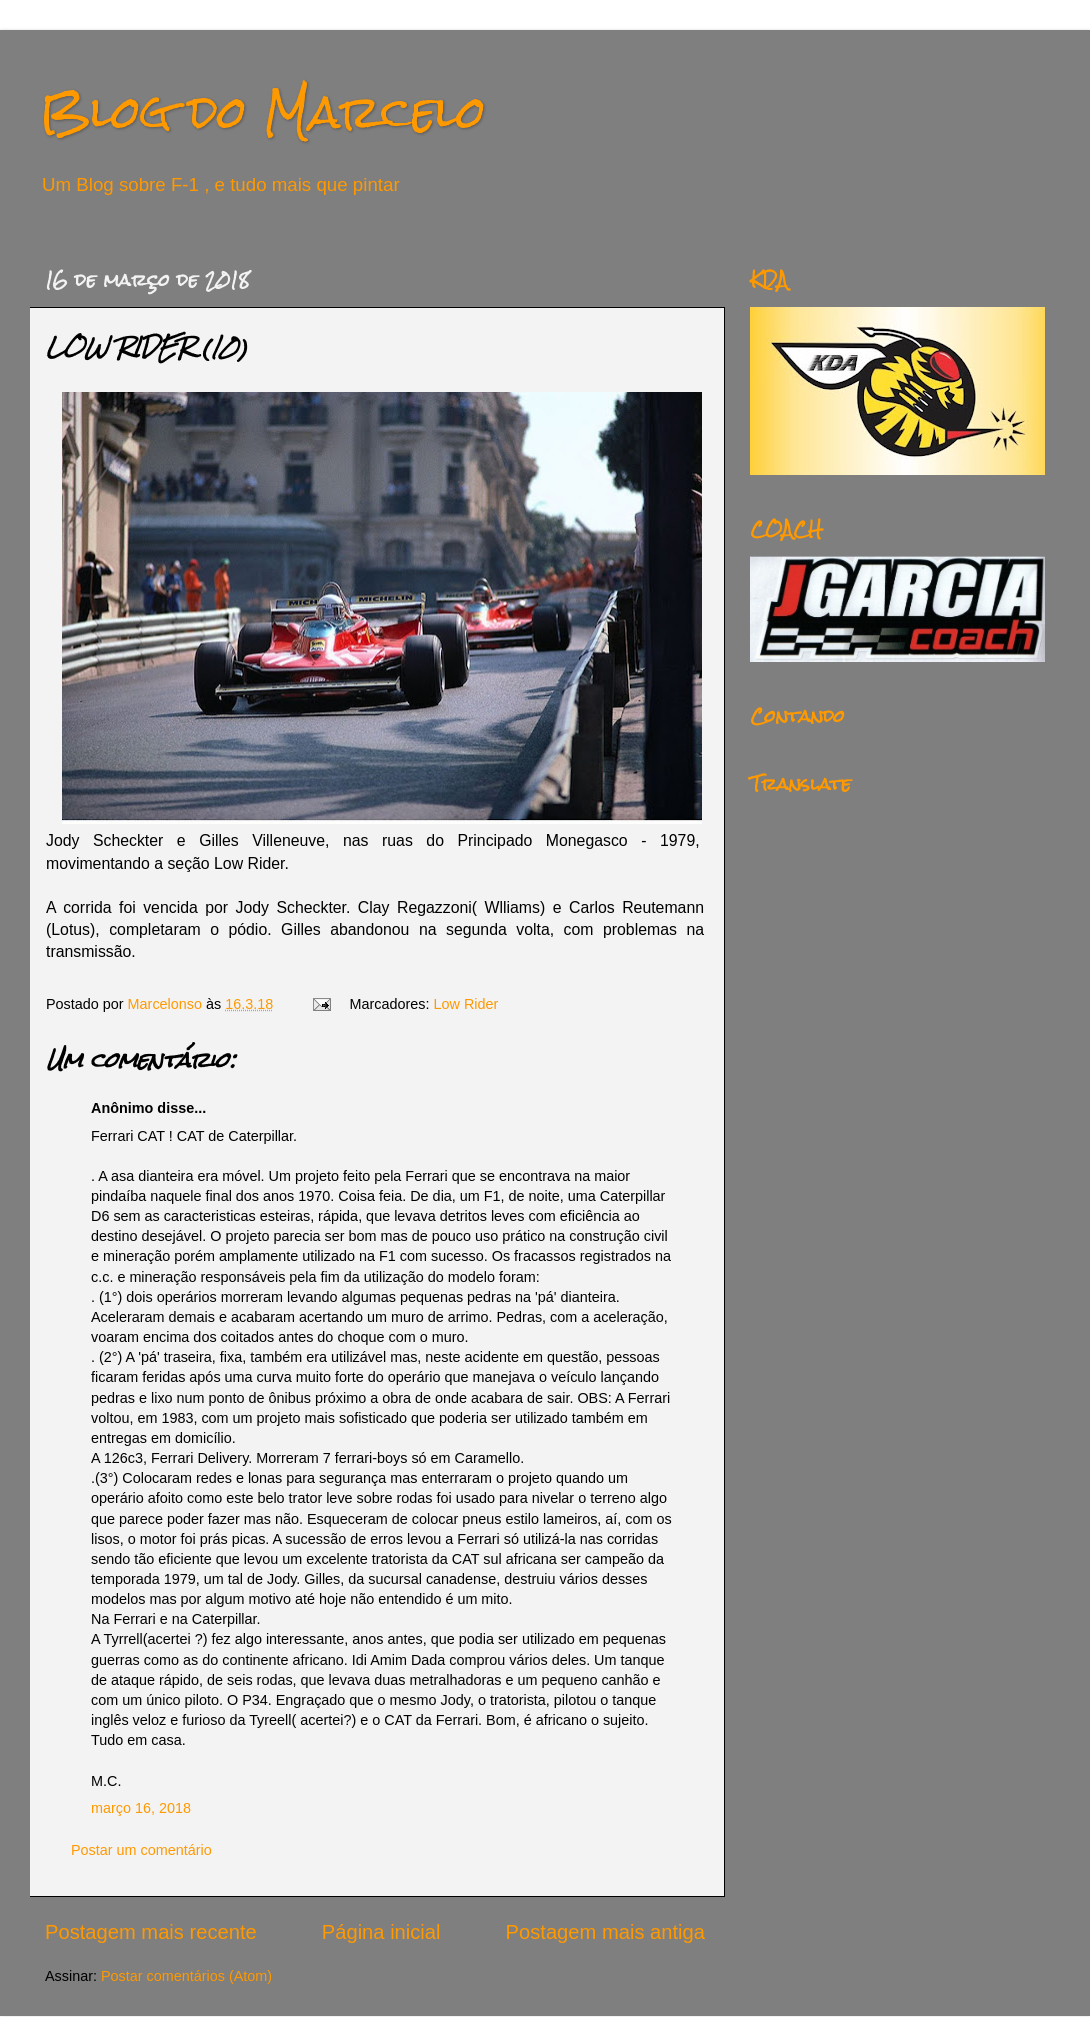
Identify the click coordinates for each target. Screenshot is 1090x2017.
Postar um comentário (141, 1850)
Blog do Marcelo (263, 111)
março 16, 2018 (141, 1808)
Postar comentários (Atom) (186, 1976)
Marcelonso (167, 1004)
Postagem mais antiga (605, 1932)
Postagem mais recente (151, 1932)
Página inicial (381, 1932)
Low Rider (466, 1004)
